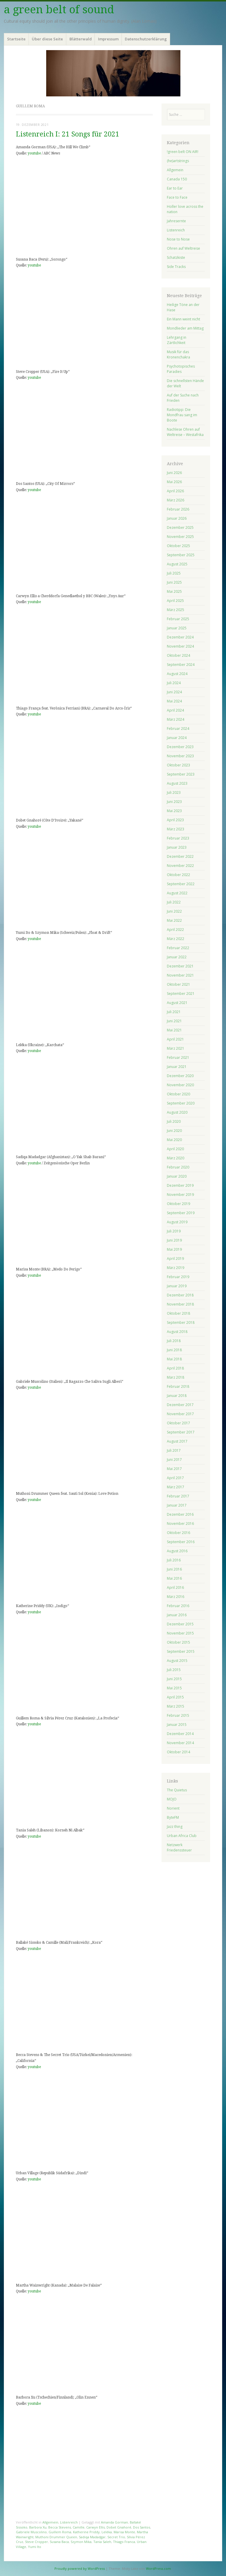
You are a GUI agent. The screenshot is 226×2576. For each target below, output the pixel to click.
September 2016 (181, 1541)
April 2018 (175, 1368)
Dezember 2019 (180, 1185)
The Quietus (177, 1789)
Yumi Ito (34, 2546)
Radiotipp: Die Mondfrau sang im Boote (182, 415)
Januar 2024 (177, 737)
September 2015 (181, 1651)
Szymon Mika (81, 2541)
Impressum (108, 39)
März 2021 (175, 1048)
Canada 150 (177, 179)
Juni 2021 (174, 1020)
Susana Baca (59, 2541)
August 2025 (177, 564)
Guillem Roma (60, 2532)
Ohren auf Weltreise (183, 248)
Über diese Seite (47, 39)
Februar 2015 (178, 1715)
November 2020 (180, 1084)
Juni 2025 (174, 582)
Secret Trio (116, 2537)
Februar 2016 (178, 1605)
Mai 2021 (174, 1030)
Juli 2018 (174, 1340)
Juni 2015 (174, 1678)
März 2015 (175, 1706)
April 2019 (175, 1258)
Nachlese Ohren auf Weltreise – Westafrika (185, 432)
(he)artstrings (178, 160)
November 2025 (180, 536)
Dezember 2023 (180, 746)
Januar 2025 (177, 628)
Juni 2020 (174, 1130)
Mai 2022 (174, 920)
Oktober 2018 (178, 1313)
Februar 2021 (178, 1057)
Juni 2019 (174, 1240)
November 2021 (180, 975)
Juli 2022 (174, 902)
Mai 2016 (174, 1578)
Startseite (16, 39)
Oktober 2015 (178, 1642)
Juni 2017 (174, 1459)
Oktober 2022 (178, 874)
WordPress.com (158, 2568)
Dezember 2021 (180, 966)
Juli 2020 (174, 1121)
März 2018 (175, 1377)
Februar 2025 (178, 618)
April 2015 (175, 1697)
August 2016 (177, 1550)
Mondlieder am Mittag (185, 328)
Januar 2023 (177, 847)
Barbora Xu (37, 2527)
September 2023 (181, 774)
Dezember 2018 (180, 1295)
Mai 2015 (174, 1688)
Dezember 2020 (180, 1075)
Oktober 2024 (178, 655)
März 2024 (175, 719)
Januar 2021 (177, 1066)
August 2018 (177, 1331)
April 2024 (175, 710)
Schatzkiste (176, 257)
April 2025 (175, 600)
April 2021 (175, 1039)
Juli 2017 (174, 1450)
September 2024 (181, 664)
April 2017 (175, 1477)
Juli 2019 (174, 1231)
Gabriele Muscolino (31, 2532)
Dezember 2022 (180, 856)
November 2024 (180, 646)
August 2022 (177, 893)
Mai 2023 (174, 810)
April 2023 (175, 819)
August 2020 (177, 1112)
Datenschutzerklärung (146, 39)
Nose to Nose (178, 239)
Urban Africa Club (182, 1835)
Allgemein (50, 2522)
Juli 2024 (174, 682)
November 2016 (180, 1523)
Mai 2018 (174, 1359)
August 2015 (177, 1660)
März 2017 (175, 1486)
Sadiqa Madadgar (92, 2537)
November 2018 (180, 1304)
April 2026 (175, 490)
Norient (173, 1808)
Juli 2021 (174, 1011)
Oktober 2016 (178, 1532)
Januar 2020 (177, 1176)
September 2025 (181, 554)
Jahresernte (176, 220)
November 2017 (180, 1413)
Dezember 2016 (180, 1514)
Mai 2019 (174, 1249)
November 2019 (180, 1194)
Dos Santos (141, 2527)
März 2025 (175, 609)
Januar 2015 (177, 1724)
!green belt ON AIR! (182, 151)
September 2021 (181, 993)
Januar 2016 (177, 1614)
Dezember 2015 (180, 1624)
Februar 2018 (178, 1386)
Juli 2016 (174, 1560)
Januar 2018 (177, 1395)
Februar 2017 (178, 1496)
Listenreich (69, 2522)
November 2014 (180, 1742)
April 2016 (175, 1587)
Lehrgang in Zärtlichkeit (176, 340)
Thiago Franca (124, 2541)
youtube (34, 153)
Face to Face (177, 197)
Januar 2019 (177, 1285)
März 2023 (175, 829)
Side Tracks (176, 266)
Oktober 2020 (178, 1094)
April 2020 (175, 1148)
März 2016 (175, 1596)
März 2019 (175, 1267)
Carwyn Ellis (95, 2527)
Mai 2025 (174, 591)
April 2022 (175, 929)
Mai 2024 (174, 701)
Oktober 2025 (178, 545)
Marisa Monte (124, 2532)
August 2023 (177, 783)
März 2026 (175, 500)
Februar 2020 (178, 1167)
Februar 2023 (178, 838)
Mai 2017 (174, 1468)
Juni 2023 (174, 801)
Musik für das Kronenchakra (178, 354)
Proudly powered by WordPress (79, 2568)
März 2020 (175, 1158)
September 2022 (181, 883)
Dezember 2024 (180, 637)
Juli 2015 (174, 1669)
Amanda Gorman (114, 2522)
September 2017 (181, 1432)
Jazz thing (174, 1826)
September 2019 (181, 1212)
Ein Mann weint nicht (183, 319)
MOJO (172, 1799)
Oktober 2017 (178, 1423)
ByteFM (173, 1817)
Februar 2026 (178, 509)
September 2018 (181, 1322)
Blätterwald (80, 39)
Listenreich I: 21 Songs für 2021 (67, 134)
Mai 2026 (174, 481)
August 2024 (177, 673)
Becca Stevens (59, 2527)
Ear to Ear (175, 188)
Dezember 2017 (180, 1404)
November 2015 (180, 1633)
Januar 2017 (177, 1505)
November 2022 (180, 865)
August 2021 (177, 1002)
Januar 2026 (177, 518)
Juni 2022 (174, 911)
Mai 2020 (174, 1139)
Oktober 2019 (178, 1203)
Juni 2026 (174, 472)
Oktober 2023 (178, 765)
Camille (78, 2527)
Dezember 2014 (180, 1733)
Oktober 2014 (178, 1751)
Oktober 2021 (178, 984)
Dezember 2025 (180, 527)
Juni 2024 (174, 691)
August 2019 (177, 1221)
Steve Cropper (36, 2541)
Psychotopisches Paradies (181, 369)
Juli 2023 (174, 792)
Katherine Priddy (86, 2532)
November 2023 (180, 755)
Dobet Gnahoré (119, 2527)
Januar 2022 (177, 956)
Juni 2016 (174, 1569)
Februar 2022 (178, 947)
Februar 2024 (178, 728)
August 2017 (177, 1441)
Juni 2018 (174, 1349)
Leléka (107, 2532)
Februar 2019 (178, 1276)
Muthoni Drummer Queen (56, 2537)
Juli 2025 (174, 573)
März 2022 (175, 938)
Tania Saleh (102, 2541)
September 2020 (181, 1103)
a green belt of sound (59, 9)
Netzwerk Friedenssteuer (179, 1847)
